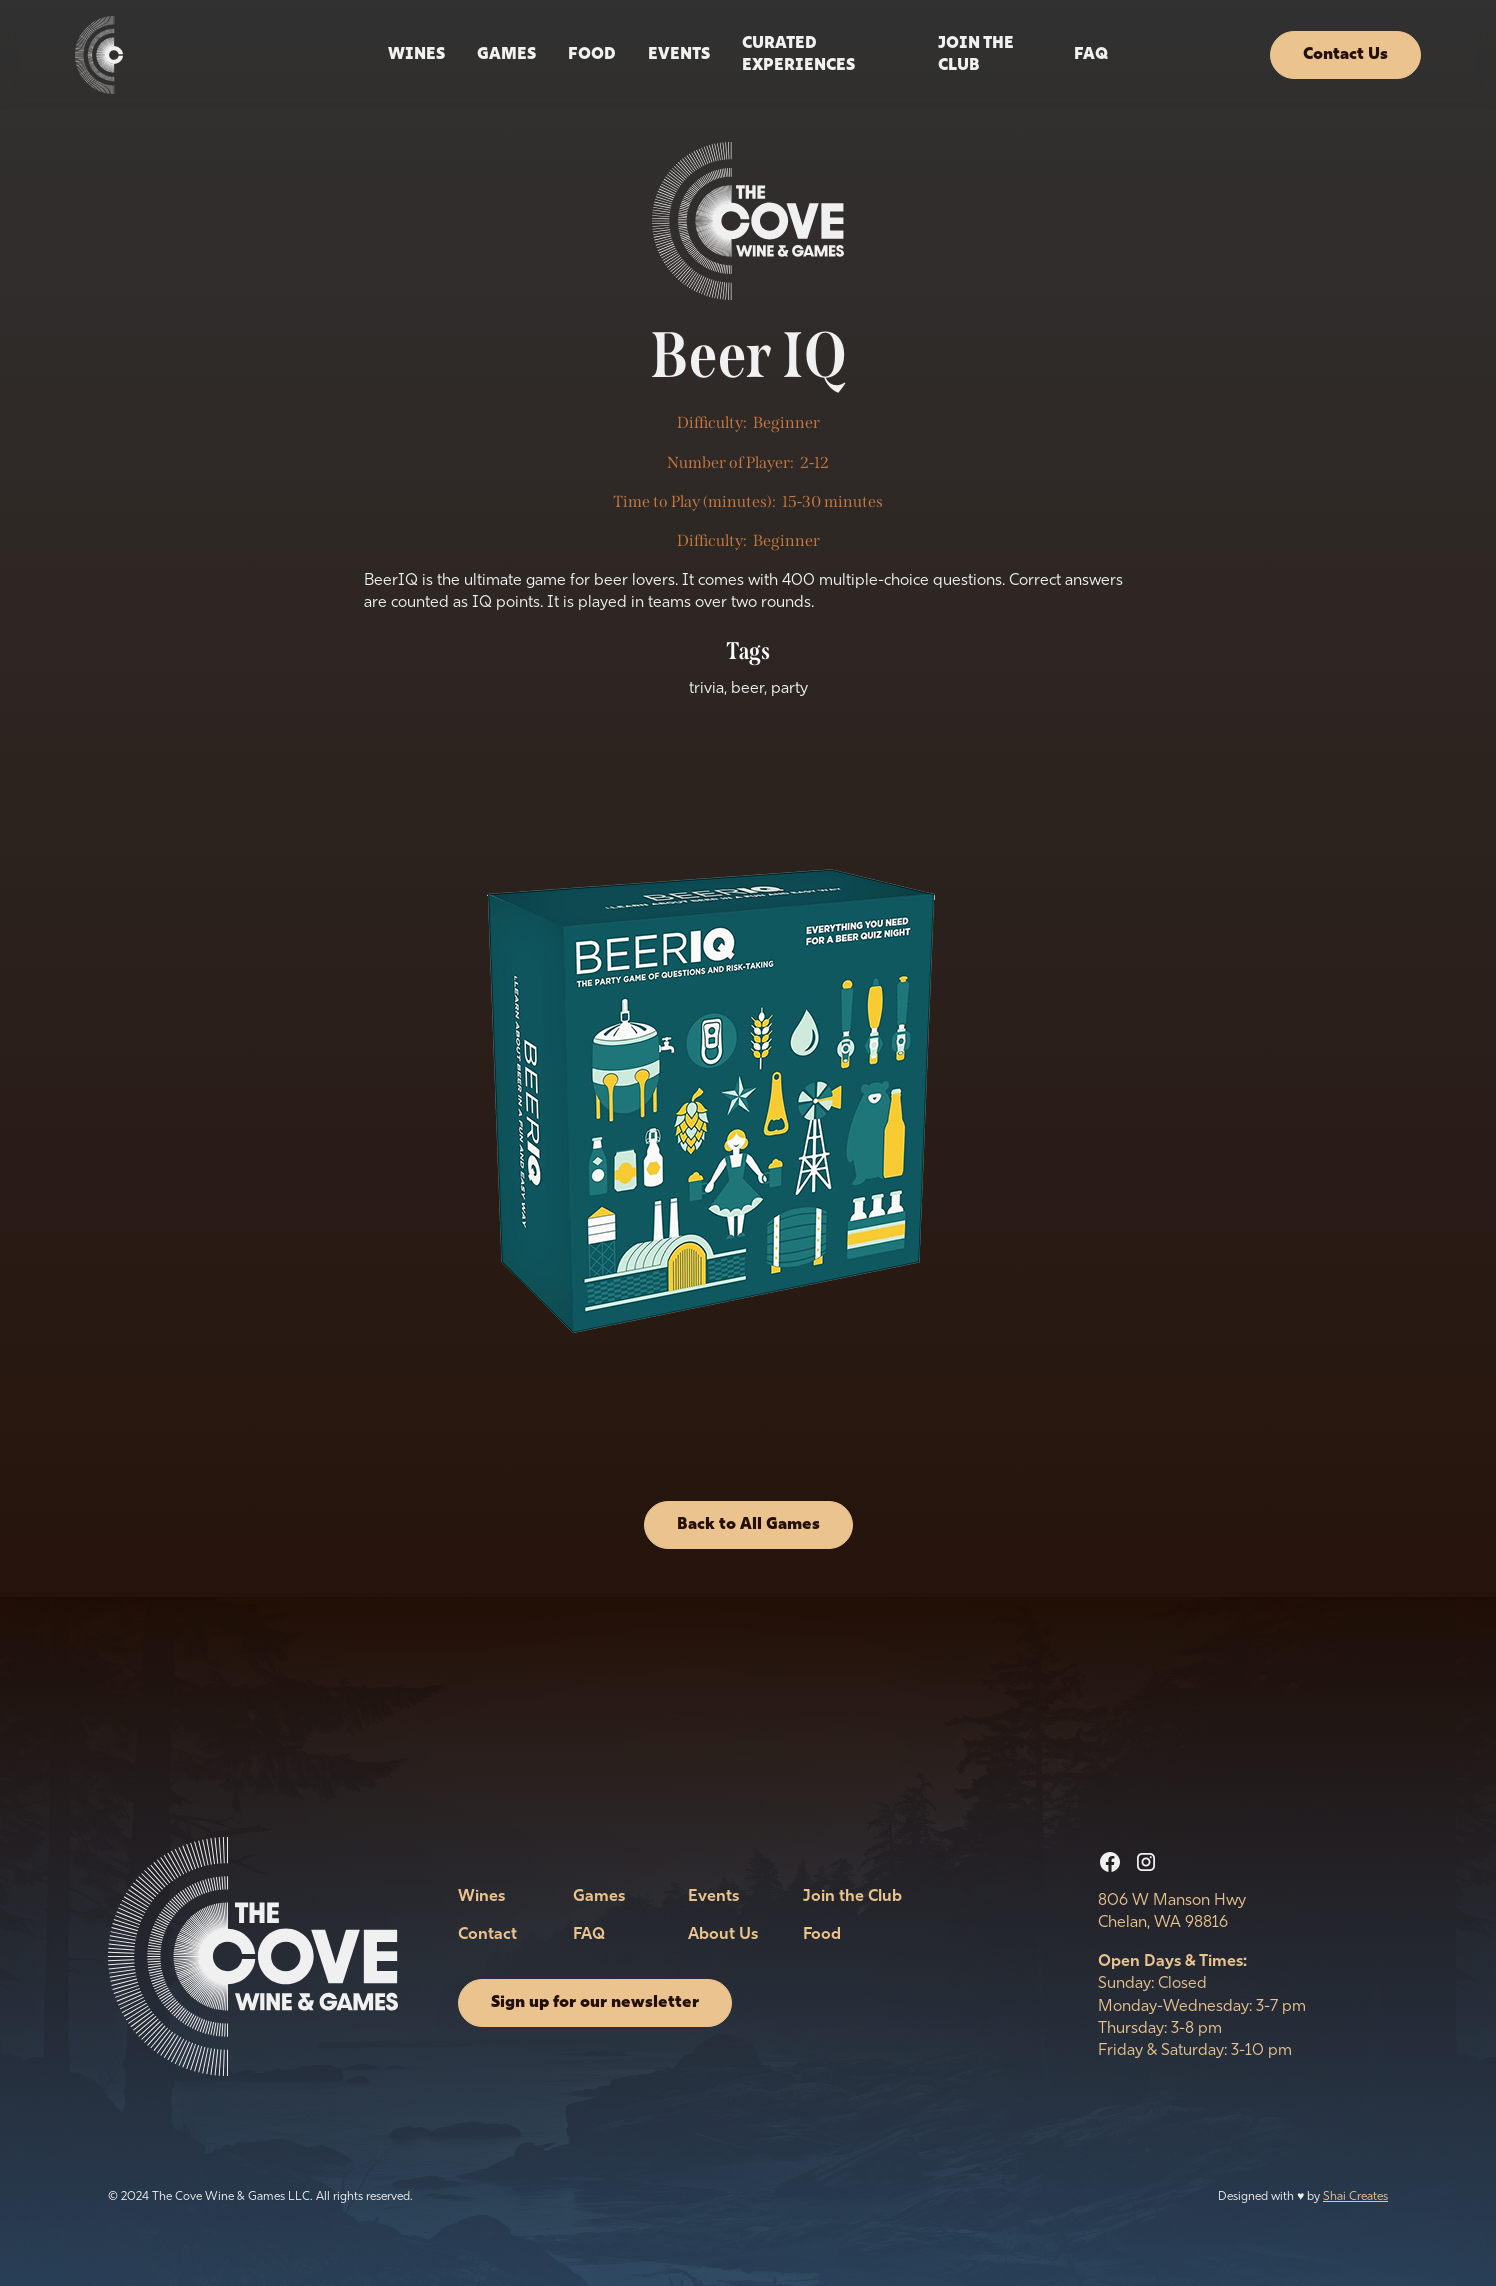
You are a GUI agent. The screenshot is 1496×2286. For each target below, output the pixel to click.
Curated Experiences (798, 55)
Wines (416, 55)
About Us (723, 1935)
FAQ (1091, 55)
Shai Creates (1355, 2197)
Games (506, 55)
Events (713, 1897)
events (679, 55)
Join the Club (976, 55)
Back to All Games (748, 1525)
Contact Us (1345, 55)
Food (592, 55)
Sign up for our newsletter (595, 2003)
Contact (487, 1935)
